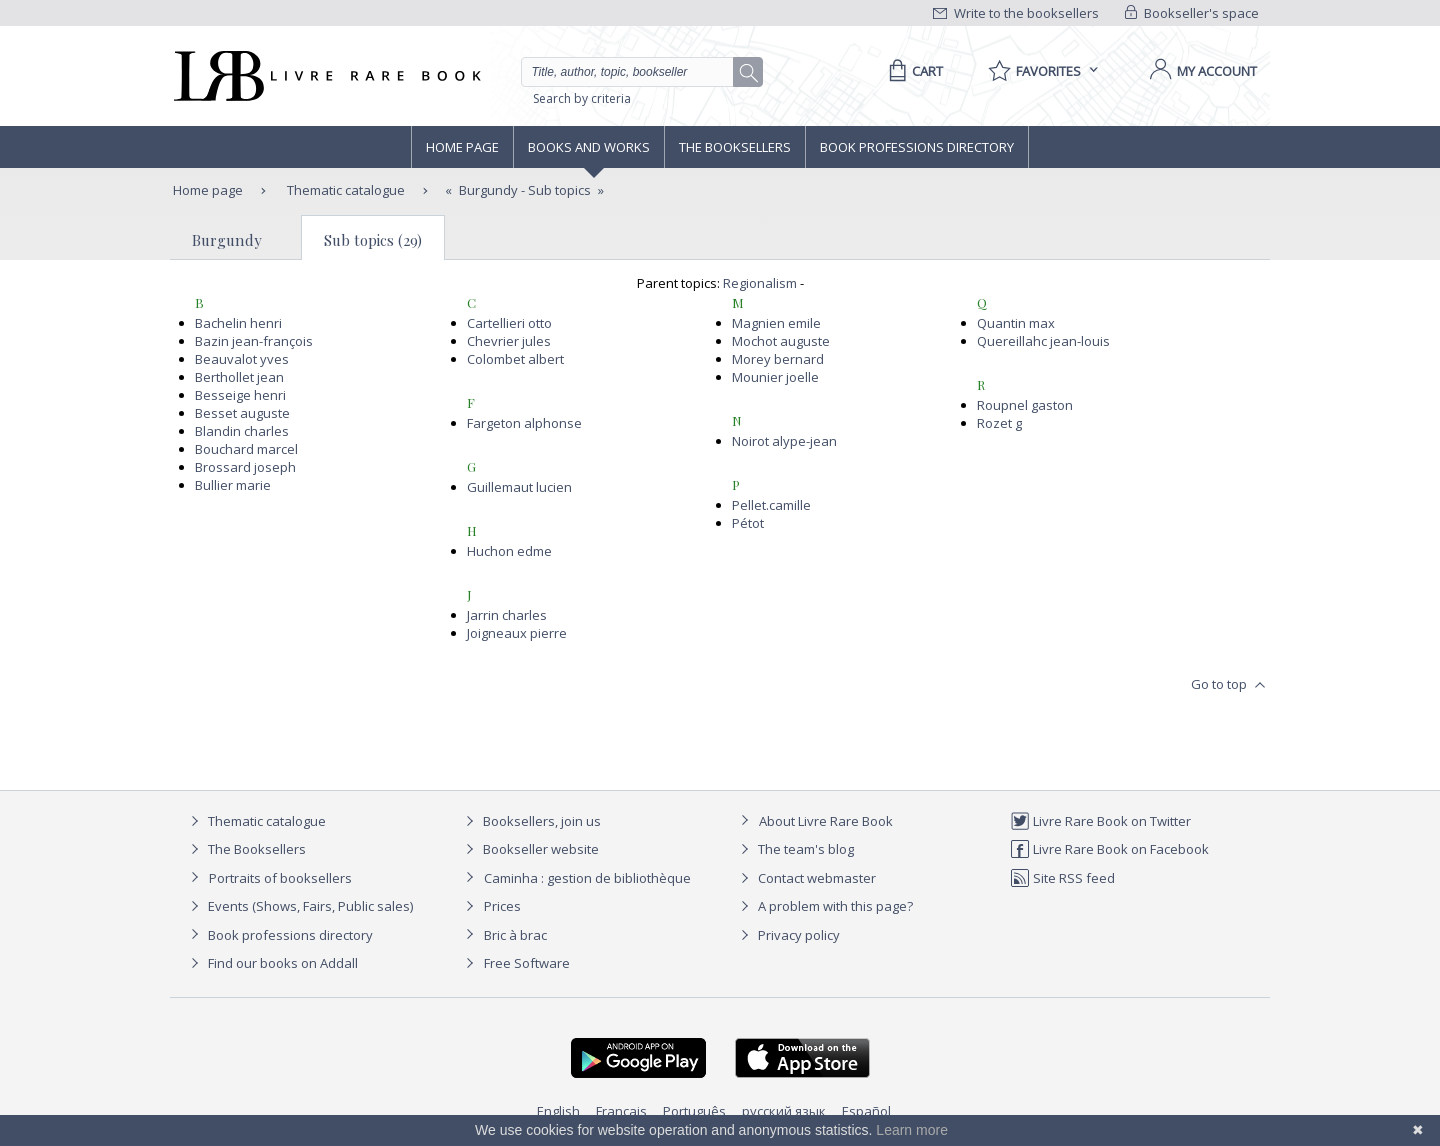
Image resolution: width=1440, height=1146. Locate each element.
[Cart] (912, 71)
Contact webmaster (805, 878)
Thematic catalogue (344, 190)
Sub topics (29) (373, 240)
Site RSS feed (1062, 878)
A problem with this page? (824, 906)
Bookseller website (529, 849)
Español (866, 1111)
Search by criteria (582, 98)
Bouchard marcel (246, 449)
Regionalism (760, 283)
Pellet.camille (771, 505)
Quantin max (1016, 323)
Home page (462, 147)
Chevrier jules (509, 341)
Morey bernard (778, 359)
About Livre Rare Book (826, 821)
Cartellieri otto (509, 323)
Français (621, 1111)
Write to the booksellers (1016, 13)
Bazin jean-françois (254, 341)
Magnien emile (776, 323)
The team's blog (794, 849)
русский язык (784, 1111)
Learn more (912, 1130)
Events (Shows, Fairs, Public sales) (299, 906)
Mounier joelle (775, 377)
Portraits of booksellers (280, 878)
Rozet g (999, 423)
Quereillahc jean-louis (1043, 341)
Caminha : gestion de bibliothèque (587, 878)
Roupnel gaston (1025, 405)
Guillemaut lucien (519, 487)
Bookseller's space (1192, 13)
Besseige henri (240, 395)
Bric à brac (515, 935)
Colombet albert (515, 359)
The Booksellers (735, 147)
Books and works (589, 147)
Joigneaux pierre (517, 633)
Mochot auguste (781, 341)
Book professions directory (917, 147)
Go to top (1230, 685)
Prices (502, 906)
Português (694, 1111)
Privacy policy (787, 935)
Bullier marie (233, 485)
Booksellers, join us (530, 821)
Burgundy (227, 240)
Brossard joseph (245, 467)
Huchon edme (509, 551)
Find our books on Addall (271, 963)
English (558, 1111)
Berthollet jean (239, 377)
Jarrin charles (507, 615)
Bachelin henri (238, 323)
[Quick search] (636, 72)
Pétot (748, 523)
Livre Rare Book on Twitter (1100, 821)
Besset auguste (242, 413)
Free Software (527, 963)
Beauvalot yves (242, 359)
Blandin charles (242, 431)
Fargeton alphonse (524, 423)
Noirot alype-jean (784, 441)
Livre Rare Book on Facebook (1109, 849)
